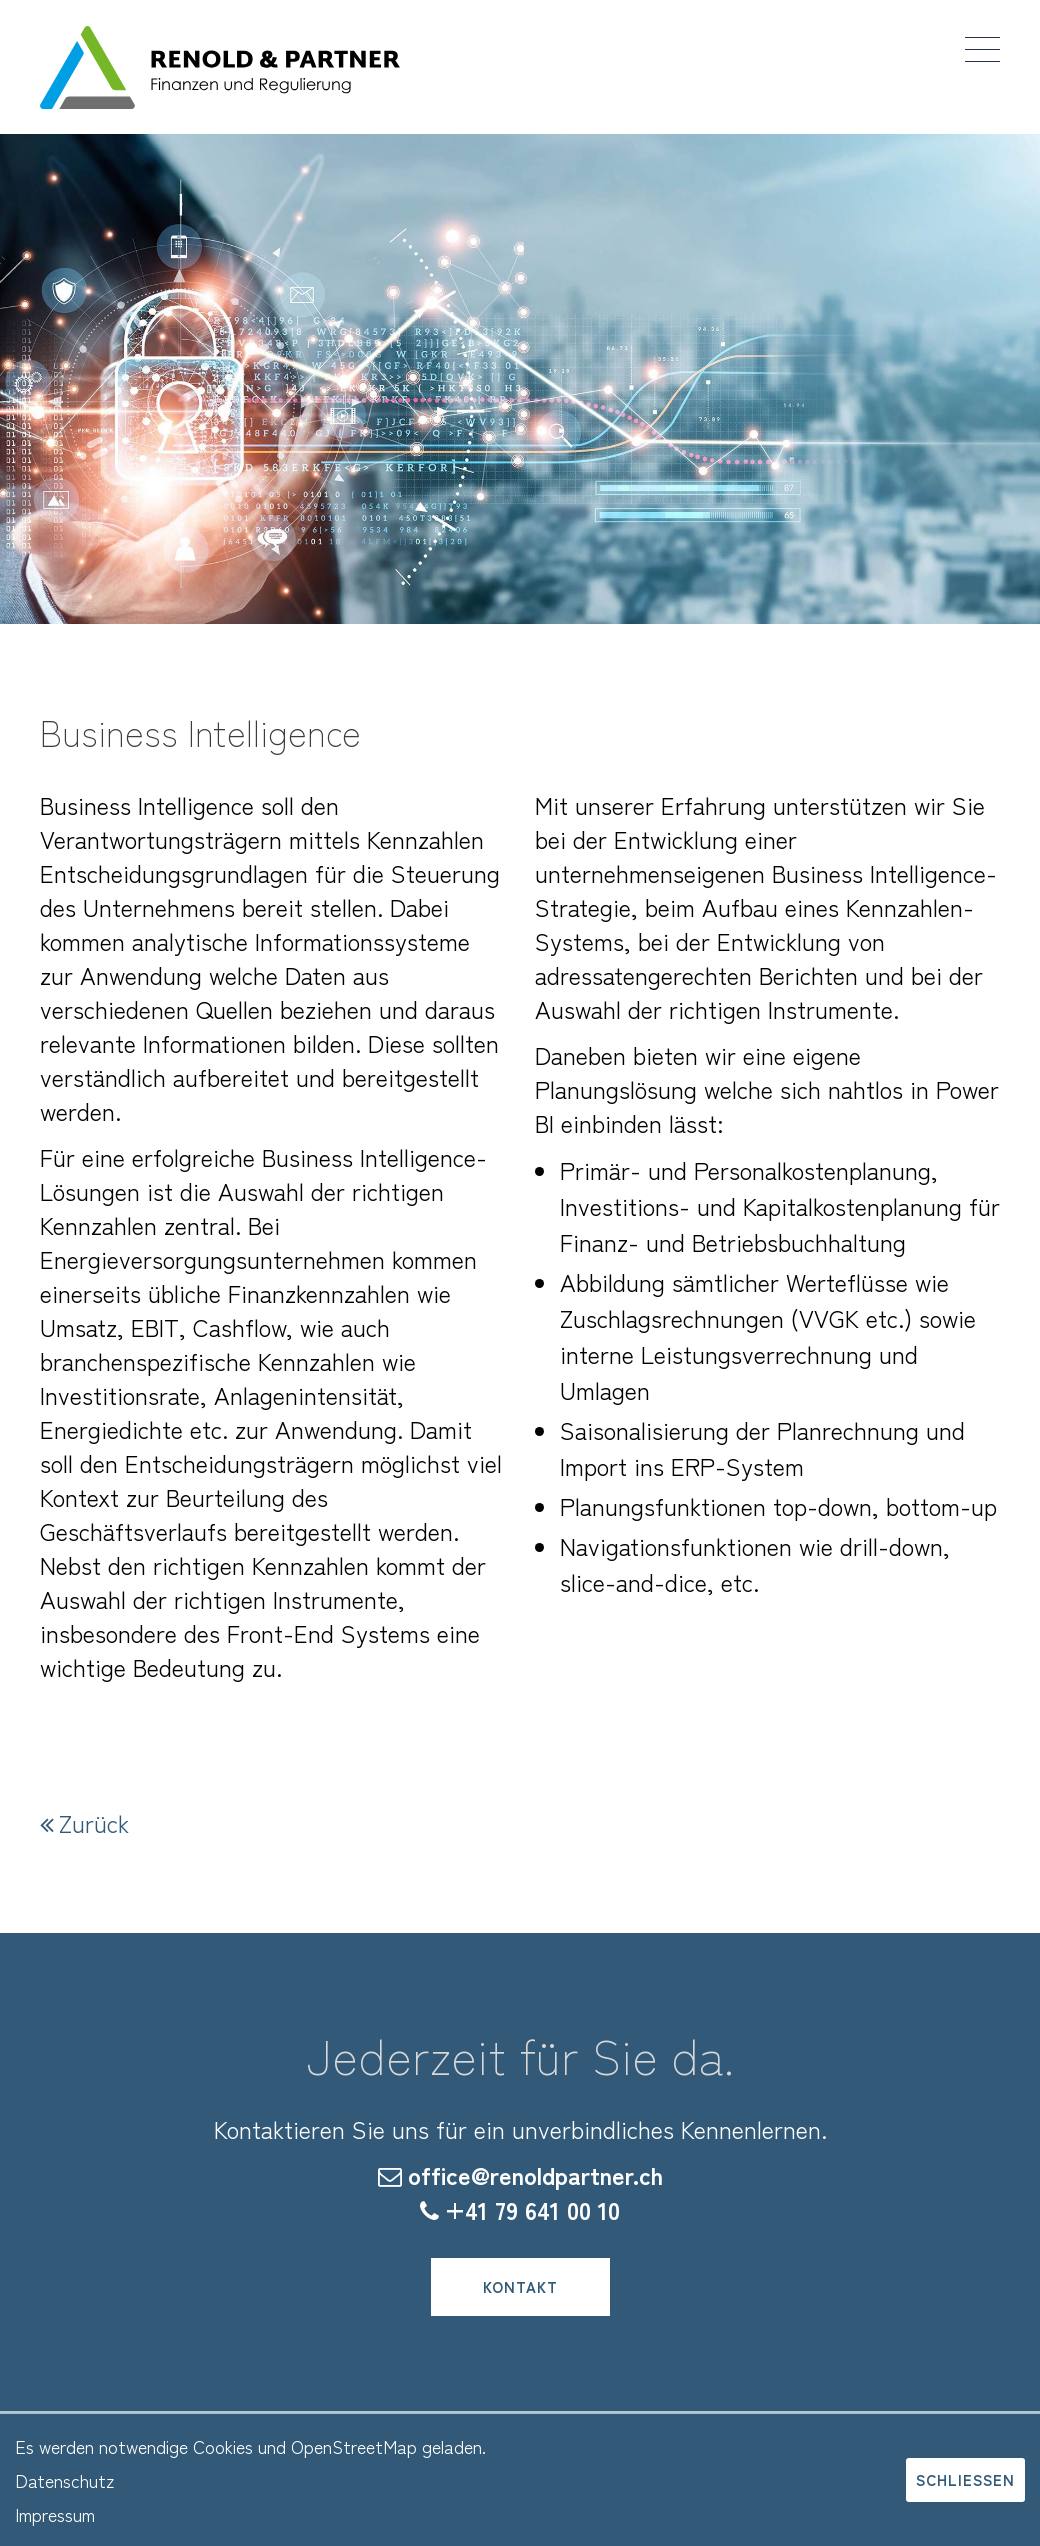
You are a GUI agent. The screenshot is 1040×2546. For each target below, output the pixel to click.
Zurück (94, 1822)
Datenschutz (64, 2480)
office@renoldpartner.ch (535, 2174)
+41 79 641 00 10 (532, 2209)
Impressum (55, 2514)
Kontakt (520, 2286)
